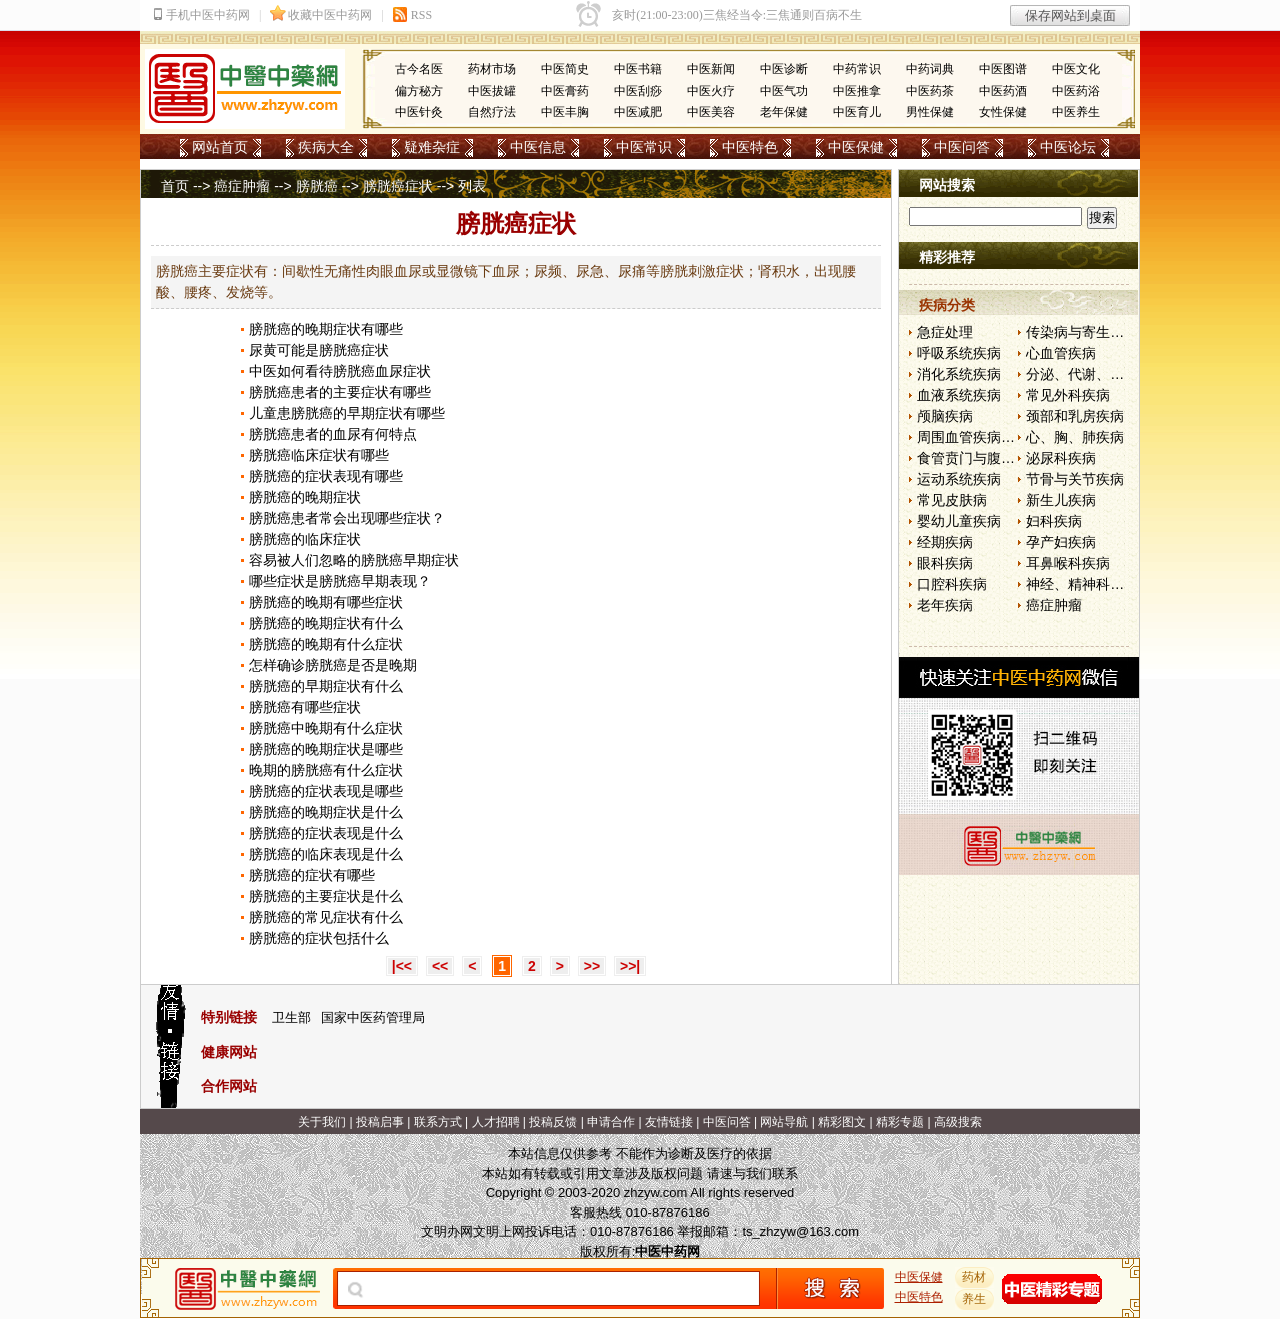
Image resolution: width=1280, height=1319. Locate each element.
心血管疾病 (1061, 353)
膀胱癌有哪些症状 (305, 707)
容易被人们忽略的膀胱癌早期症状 (354, 560)
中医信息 (538, 147)
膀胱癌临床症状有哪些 (319, 455)
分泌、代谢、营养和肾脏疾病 (1117, 374)
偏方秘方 (419, 91)
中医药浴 (1076, 91)
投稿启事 (380, 1122)
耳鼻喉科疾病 (1068, 563)
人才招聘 (496, 1122)
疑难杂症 (432, 147)
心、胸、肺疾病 (1075, 437)
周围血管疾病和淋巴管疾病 (1001, 437)
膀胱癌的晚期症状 (305, 497)
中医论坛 (1068, 147)
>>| (630, 966)
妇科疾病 (1054, 521)
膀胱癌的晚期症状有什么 (326, 623)
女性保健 (1003, 112)
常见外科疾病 (1068, 395)
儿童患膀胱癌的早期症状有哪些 (347, 413)
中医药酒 (1003, 91)
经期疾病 (945, 542)
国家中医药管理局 (373, 1017)
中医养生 (1076, 112)
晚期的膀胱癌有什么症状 (326, 770)
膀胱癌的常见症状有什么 (326, 917)
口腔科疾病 (952, 584)
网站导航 (784, 1122)
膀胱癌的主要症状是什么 (326, 896)
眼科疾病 (945, 563)
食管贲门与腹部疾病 (980, 458)
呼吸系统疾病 (959, 353)
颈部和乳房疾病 (1075, 416)
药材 (975, 1277)
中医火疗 (711, 91)
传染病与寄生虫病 (1082, 332)
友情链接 (669, 1122)
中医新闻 (711, 69)
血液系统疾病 (959, 395)
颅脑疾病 (945, 416)
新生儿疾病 (1061, 500)
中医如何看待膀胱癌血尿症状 (340, 371)
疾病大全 (326, 147)
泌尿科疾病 (1061, 458)
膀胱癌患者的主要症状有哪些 (340, 392)
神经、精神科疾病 (1082, 584)
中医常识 (644, 147)
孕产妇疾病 (1061, 542)
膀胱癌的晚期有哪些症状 (326, 602)
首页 (175, 186)
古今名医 (419, 69)
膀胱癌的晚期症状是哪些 (326, 749)
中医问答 (962, 147)
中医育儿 (857, 112)
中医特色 (750, 147)
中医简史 (565, 69)
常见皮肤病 (952, 500)
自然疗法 (492, 112)
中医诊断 (784, 69)
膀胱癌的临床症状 (305, 539)
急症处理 (945, 332)
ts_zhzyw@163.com (800, 1231)
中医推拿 (857, 91)
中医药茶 (930, 91)
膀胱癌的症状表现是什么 (326, 833)
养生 (975, 1299)
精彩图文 (842, 1122)
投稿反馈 (553, 1122)
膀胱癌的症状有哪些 (312, 875)
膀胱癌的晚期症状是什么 (326, 812)
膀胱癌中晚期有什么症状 (326, 728)
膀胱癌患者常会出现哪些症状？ (347, 518)
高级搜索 (958, 1122)
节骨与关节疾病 (1075, 479)
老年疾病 (945, 605)
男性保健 (930, 112)
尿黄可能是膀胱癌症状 (319, 350)
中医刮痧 (638, 91)
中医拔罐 (492, 91)
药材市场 (492, 69)
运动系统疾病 (959, 479)
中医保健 (856, 147)
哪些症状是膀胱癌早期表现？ (340, 581)
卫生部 (291, 1017)
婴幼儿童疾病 (959, 521)
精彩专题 (900, 1122)
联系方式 (438, 1122)
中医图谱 (1003, 69)
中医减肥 (638, 112)
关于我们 (322, 1122)
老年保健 (784, 112)
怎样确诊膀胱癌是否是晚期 (333, 665)
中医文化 (1076, 69)
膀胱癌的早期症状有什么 (326, 686)
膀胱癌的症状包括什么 (319, 938)
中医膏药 (565, 91)
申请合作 (611, 1122)
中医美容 (711, 112)
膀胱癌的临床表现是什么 (326, 854)
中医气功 (784, 91)
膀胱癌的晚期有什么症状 (326, 644)
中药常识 (857, 69)
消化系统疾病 (959, 374)
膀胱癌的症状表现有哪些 (326, 476)
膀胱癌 (317, 186)
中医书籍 (638, 69)
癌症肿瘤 (242, 186)
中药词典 (930, 69)
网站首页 (220, 147)
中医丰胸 (565, 112)
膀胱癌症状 (398, 186)
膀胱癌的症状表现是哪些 (326, 791)
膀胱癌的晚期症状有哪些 (326, 329)
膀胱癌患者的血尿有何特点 (333, 434)
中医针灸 (419, 112)
